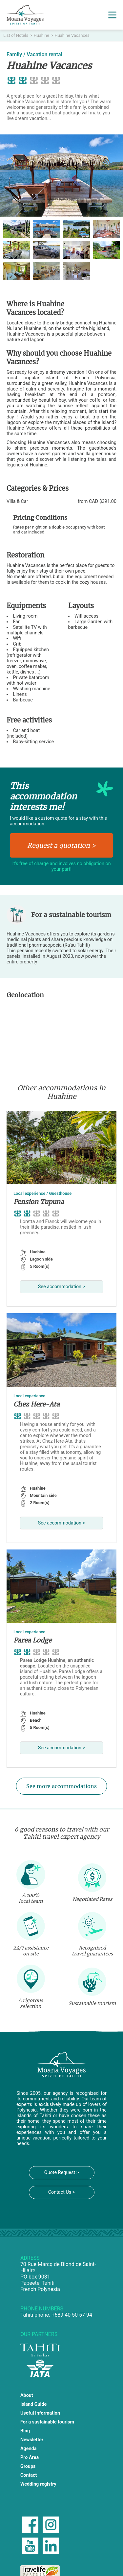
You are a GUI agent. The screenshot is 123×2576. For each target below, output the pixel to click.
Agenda (28, 2448)
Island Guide (33, 2404)
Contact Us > (61, 2192)
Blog (25, 2431)
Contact (28, 2475)
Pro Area (29, 2457)
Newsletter (31, 2440)
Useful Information (40, 2413)
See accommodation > (61, 1286)
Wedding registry (38, 2484)
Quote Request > (61, 2172)
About (26, 2395)
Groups (28, 2466)
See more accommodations (61, 1786)
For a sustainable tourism (47, 2422)
